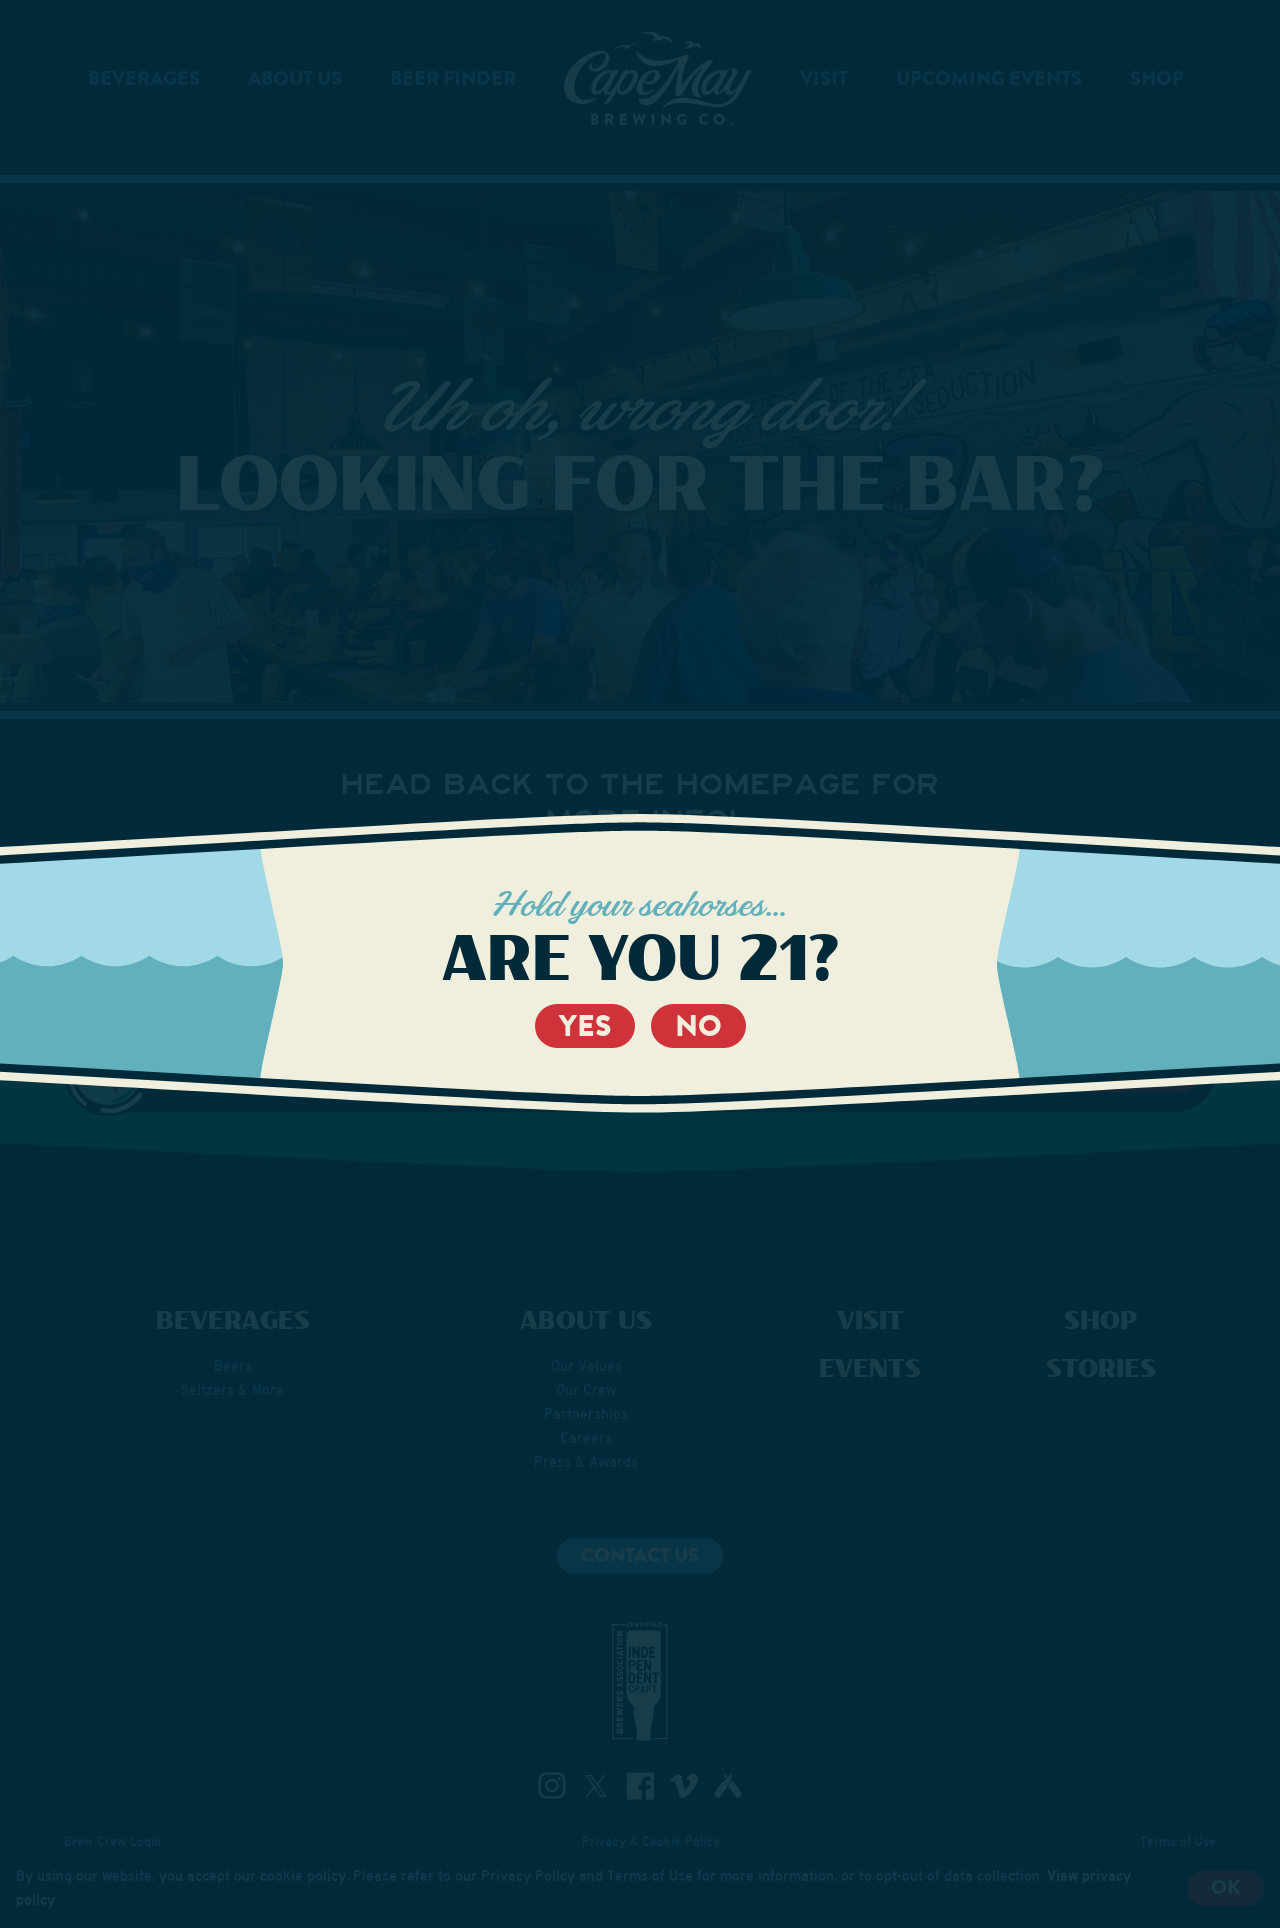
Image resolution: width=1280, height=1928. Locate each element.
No (698, 1026)
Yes (585, 1026)
